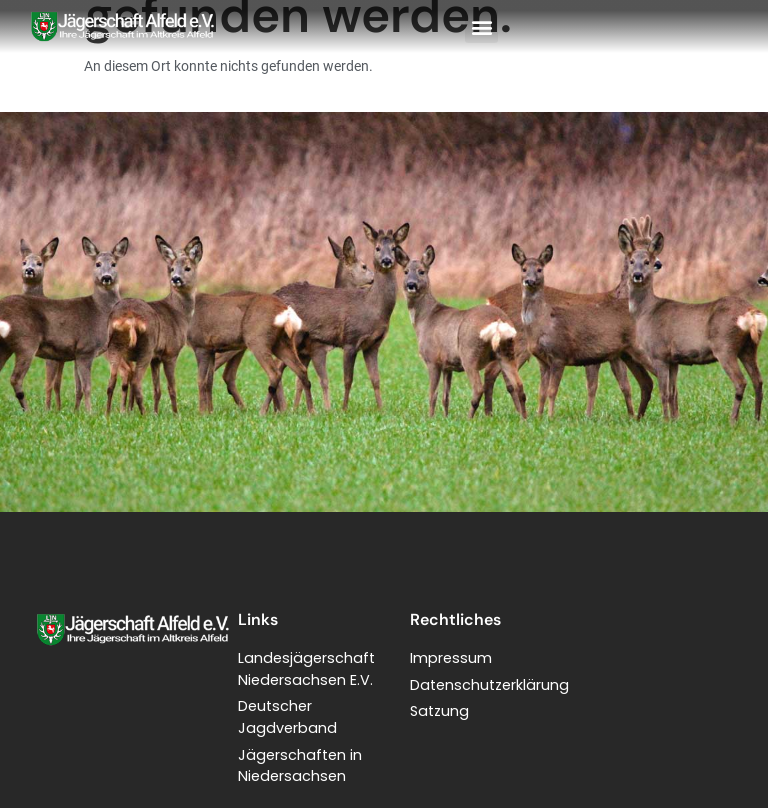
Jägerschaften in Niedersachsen (300, 766)
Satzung (439, 711)
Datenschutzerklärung (489, 685)
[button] (481, 26)
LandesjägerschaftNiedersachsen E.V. (306, 669)
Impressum (451, 658)
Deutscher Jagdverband (287, 717)
